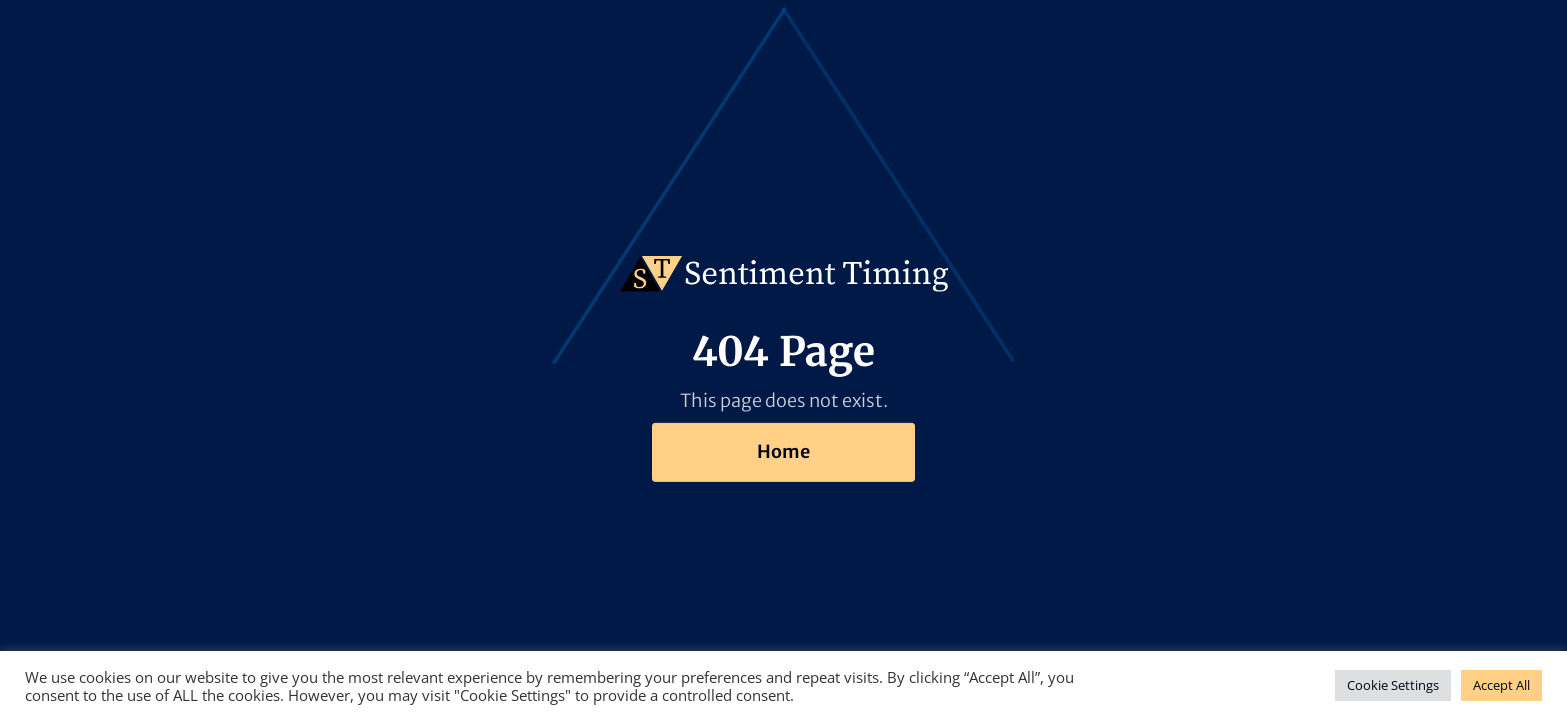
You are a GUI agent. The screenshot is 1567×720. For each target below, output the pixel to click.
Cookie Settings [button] (1393, 685)
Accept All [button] (1501, 685)
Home (783, 451)
